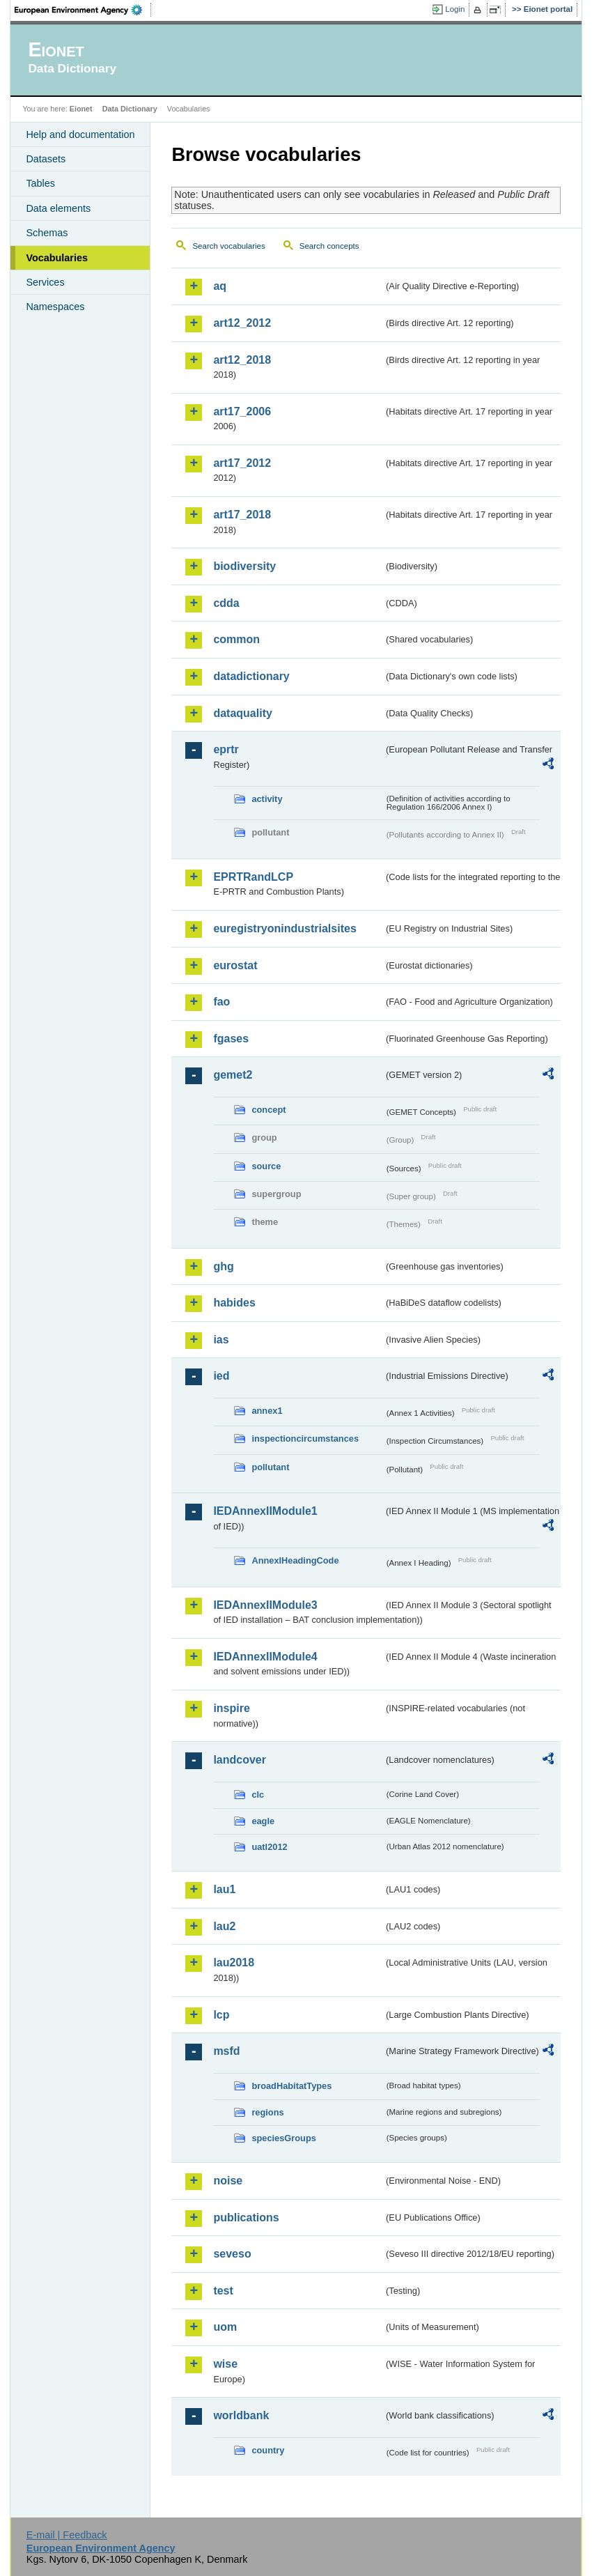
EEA (83, 10)
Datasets (45, 158)
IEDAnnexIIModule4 (265, 1657)
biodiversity (244, 566)
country (267, 2450)
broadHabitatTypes (291, 2086)
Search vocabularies (228, 246)
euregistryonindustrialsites (284, 928)
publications (246, 2217)
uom (225, 2327)
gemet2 (232, 1075)
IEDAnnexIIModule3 (265, 1605)
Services (45, 282)
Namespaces (55, 306)
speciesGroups (283, 2138)
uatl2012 (269, 1847)
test (223, 2291)
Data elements (58, 208)
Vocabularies (57, 257)
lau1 (224, 1889)
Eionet (81, 109)
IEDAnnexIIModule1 (265, 1511)
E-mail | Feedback (66, 2534)
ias (220, 1339)
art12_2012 (242, 323)
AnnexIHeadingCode (294, 1560)
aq (219, 286)
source (266, 1166)
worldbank (241, 2415)
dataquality (242, 713)
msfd (226, 2051)
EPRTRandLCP (253, 877)
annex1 (266, 1410)
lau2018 (233, 1962)
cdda (226, 603)
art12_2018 (242, 360)
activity (266, 799)
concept (268, 1109)
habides (234, 1303)
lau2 (224, 1926)
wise (225, 2364)
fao (221, 1002)
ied (221, 1376)
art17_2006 (242, 411)
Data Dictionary (129, 109)
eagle (262, 1821)
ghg (223, 1266)
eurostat (235, 965)
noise (227, 2180)
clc (257, 1794)
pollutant (270, 1467)
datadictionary (251, 676)
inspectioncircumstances (305, 1438)
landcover (239, 1760)
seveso (232, 2254)
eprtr (225, 749)
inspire (231, 1708)
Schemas (47, 232)
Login (455, 9)
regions (267, 2112)
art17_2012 (242, 463)
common (236, 639)
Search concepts (329, 246)
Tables (40, 183)
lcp (221, 2015)
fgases (231, 1038)
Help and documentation (80, 134)
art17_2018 (242, 514)
